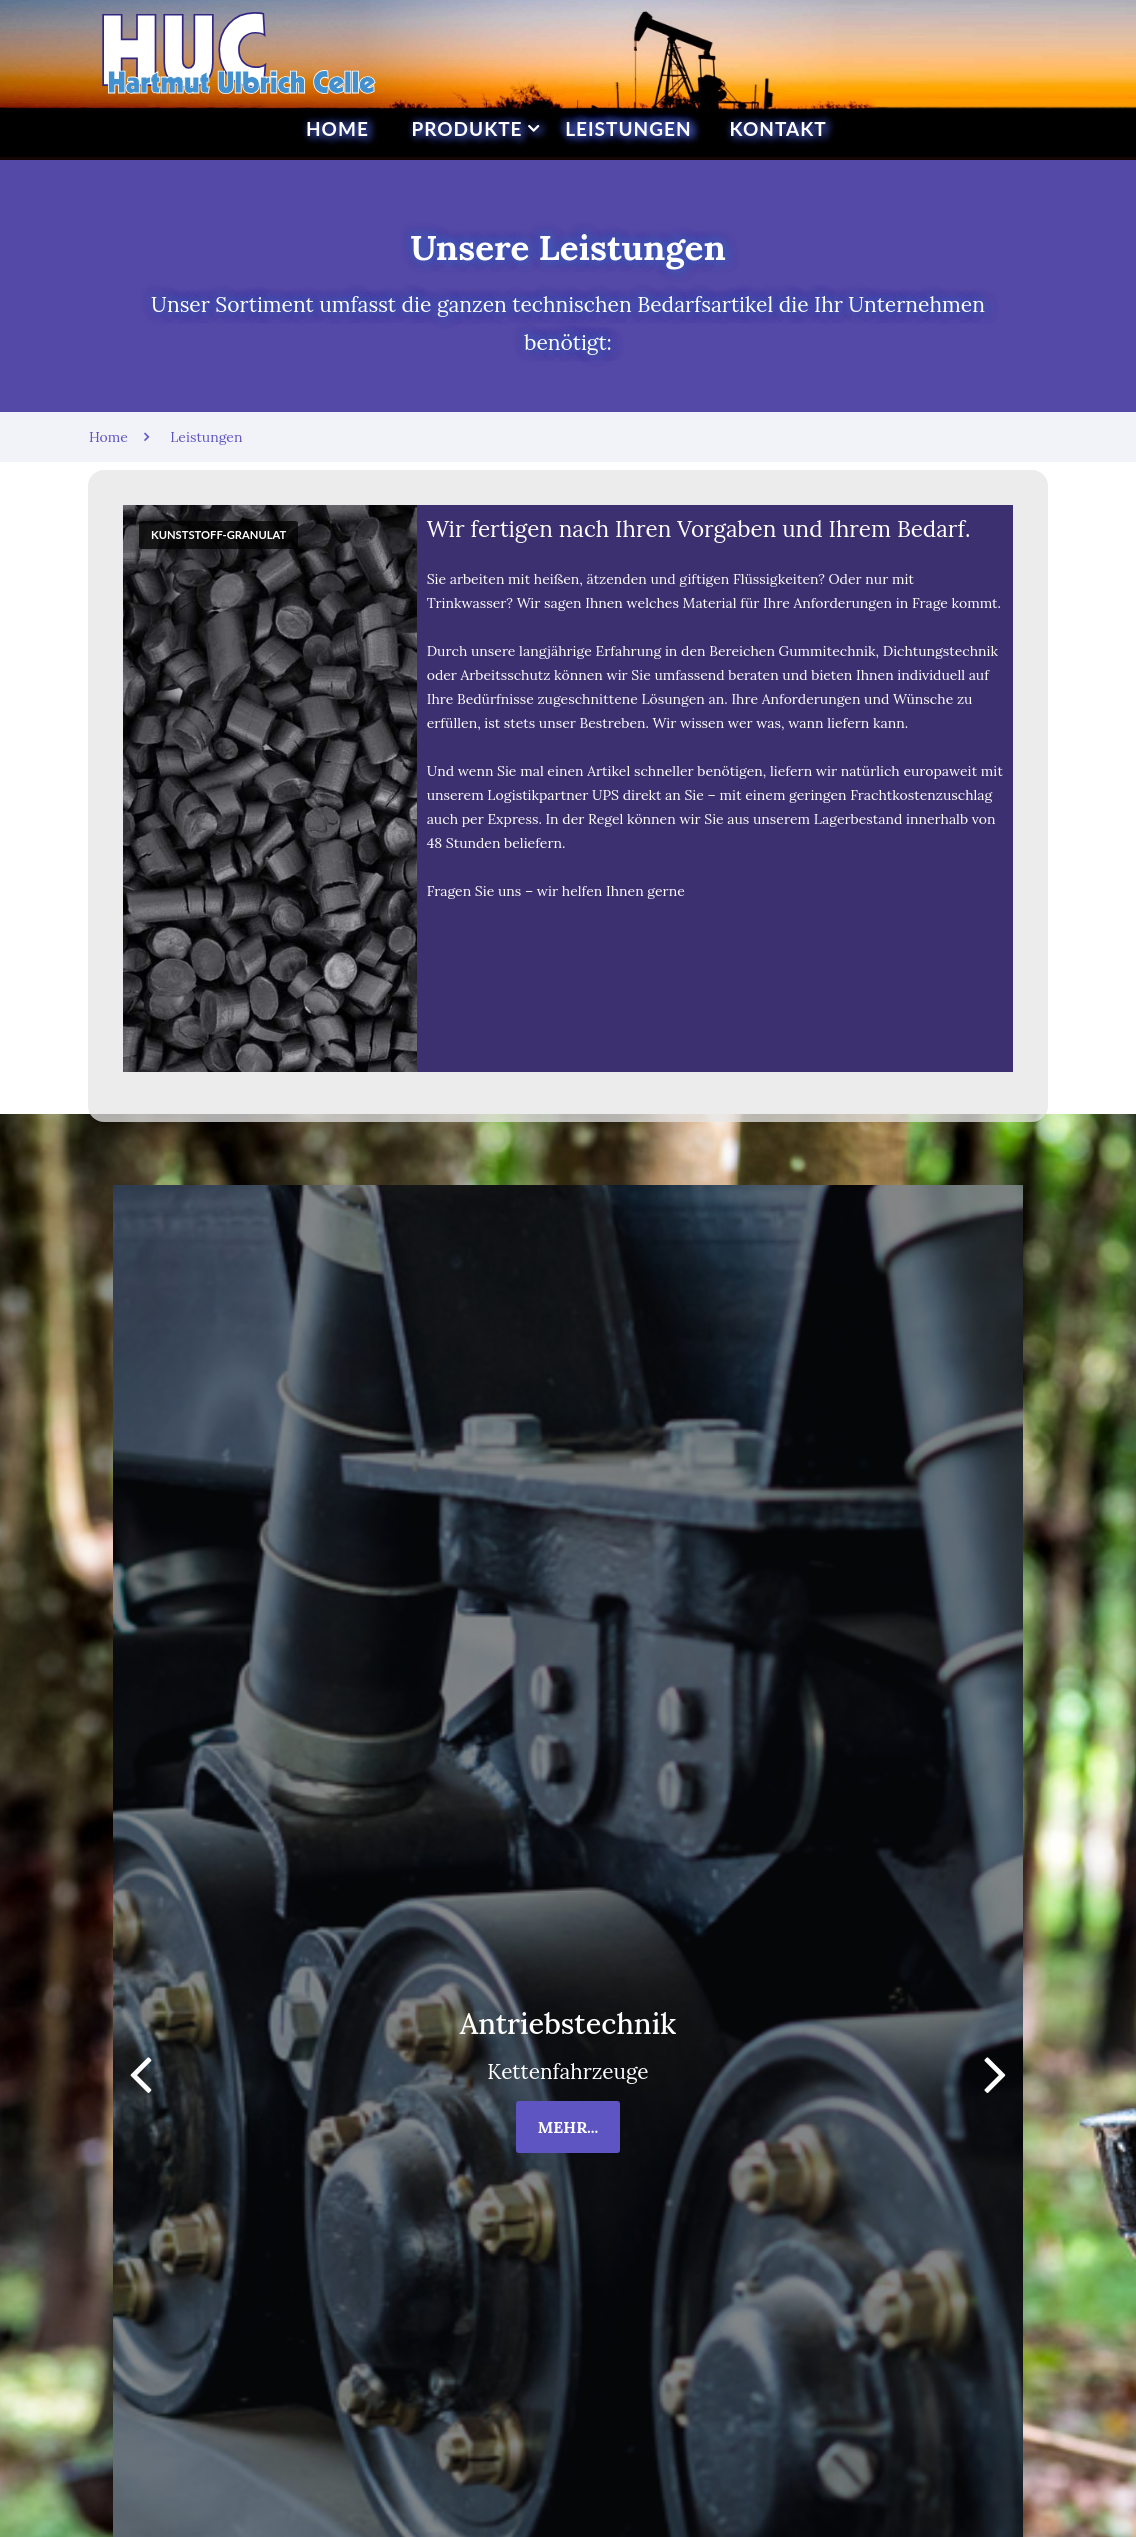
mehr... (568, 2127)
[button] (995, 2073)
